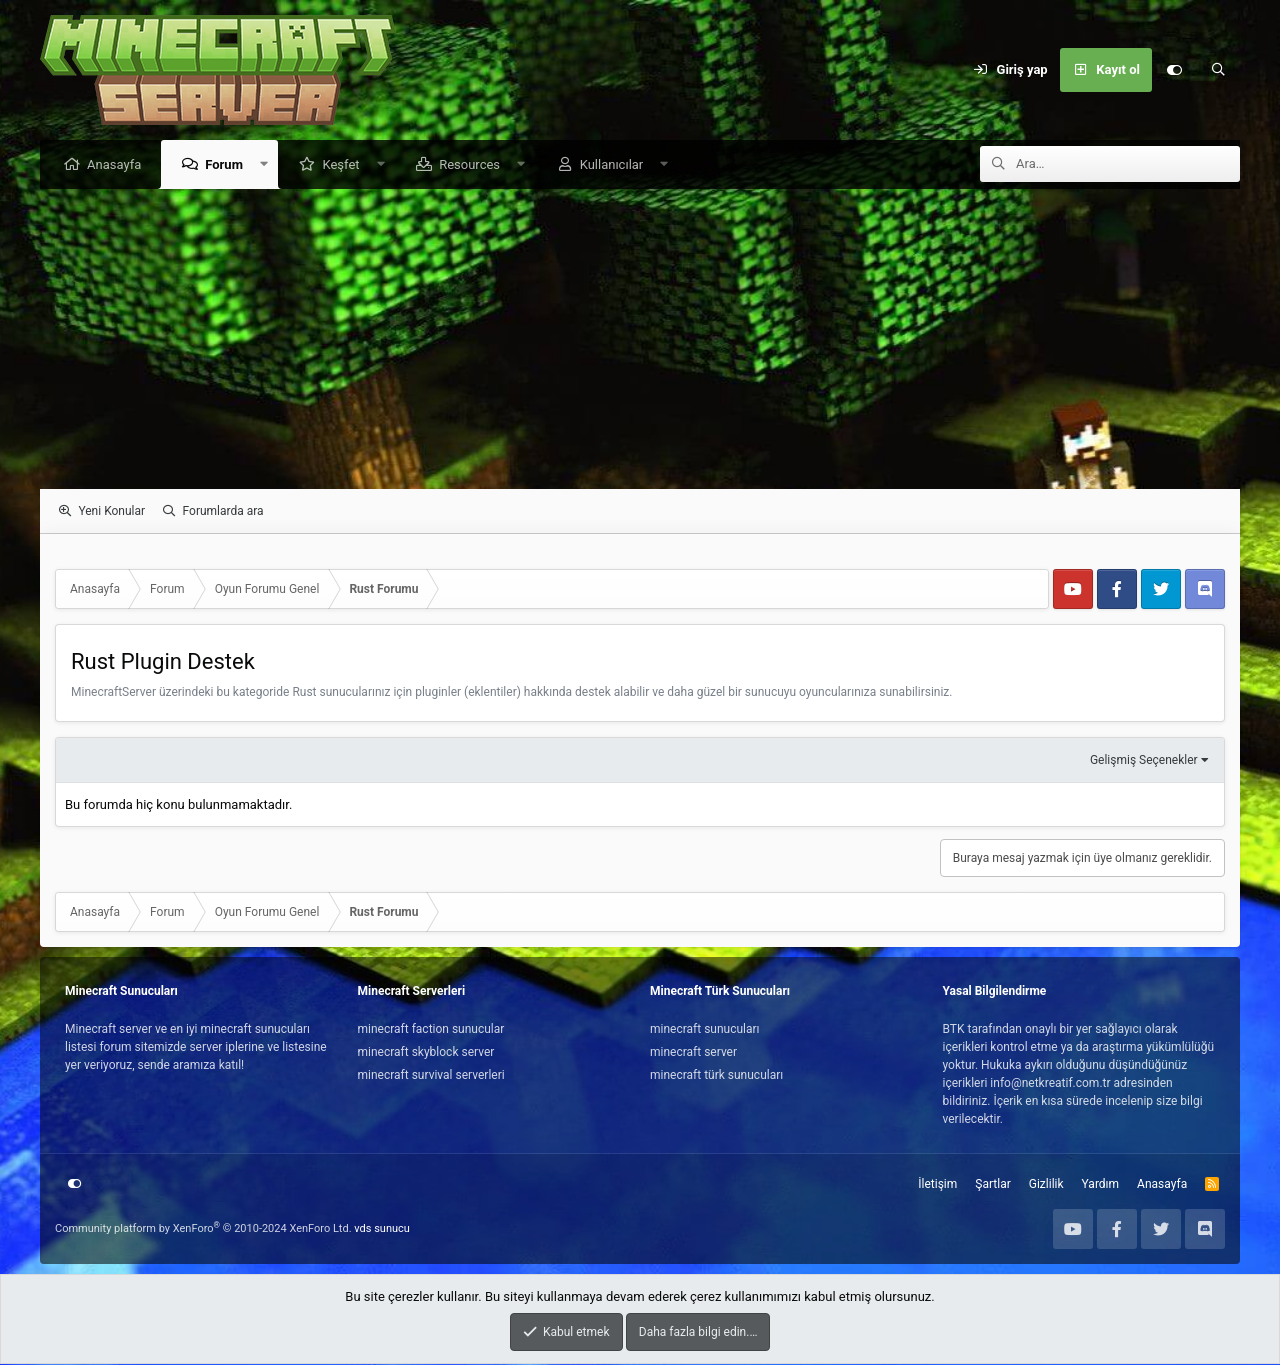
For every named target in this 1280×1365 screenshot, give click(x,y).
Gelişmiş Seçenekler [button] (1144, 761)
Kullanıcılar (617, 165)
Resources (474, 165)
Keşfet (345, 165)
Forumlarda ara (223, 512)
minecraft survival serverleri (431, 1076)
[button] (269, 165)
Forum (229, 165)
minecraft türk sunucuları (716, 1076)
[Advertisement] (640, 340)
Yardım (1101, 1185)
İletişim (937, 1185)
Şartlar (992, 1185)
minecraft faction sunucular (431, 1030)
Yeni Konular (111, 512)
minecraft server (693, 1053)
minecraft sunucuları (705, 1030)
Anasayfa (119, 165)
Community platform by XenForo (203, 1229)
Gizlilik (1046, 1185)
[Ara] (1218, 70)
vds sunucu (382, 1229)
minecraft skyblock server (426, 1053)
